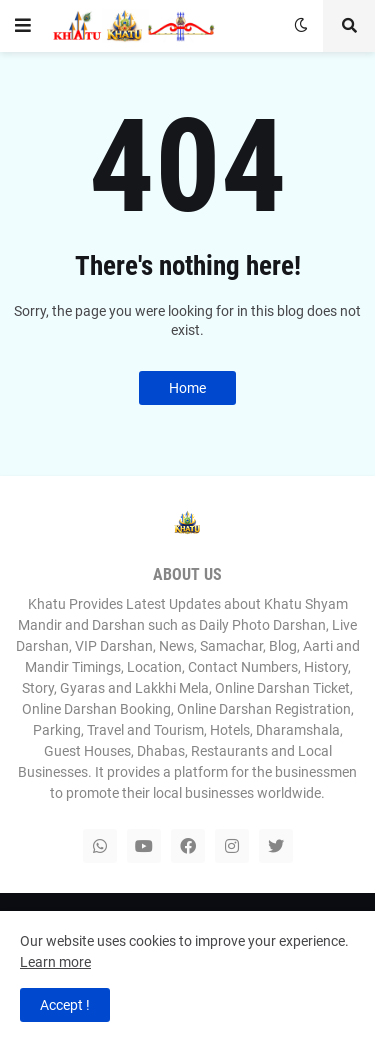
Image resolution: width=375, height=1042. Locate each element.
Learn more (55, 962)
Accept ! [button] (65, 1005)
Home (187, 388)
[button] (23, 26)
